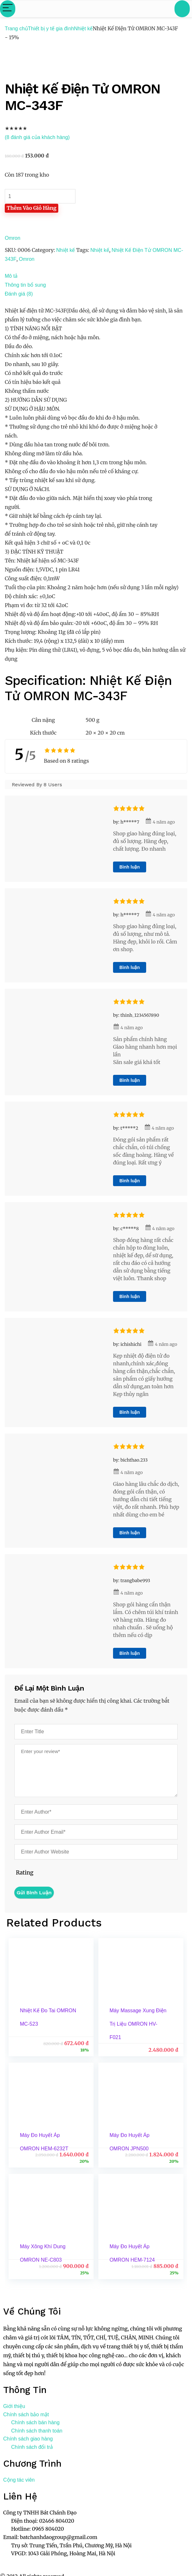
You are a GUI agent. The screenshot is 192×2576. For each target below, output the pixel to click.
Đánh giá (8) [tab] (19, 294)
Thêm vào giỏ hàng (31, 208)
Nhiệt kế (83, 28)
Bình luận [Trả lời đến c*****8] (129, 1296)
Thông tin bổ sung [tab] (25, 285)
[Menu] (7, 8)
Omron (12, 238)
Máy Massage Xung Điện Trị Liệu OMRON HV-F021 (138, 2024)
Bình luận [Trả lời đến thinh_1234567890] (129, 1080)
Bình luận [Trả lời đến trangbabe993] (129, 1653)
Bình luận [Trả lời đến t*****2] (129, 1180)
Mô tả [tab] (11, 276)
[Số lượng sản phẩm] (40, 196)
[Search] (182, 8)
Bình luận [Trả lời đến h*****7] (129, 867)
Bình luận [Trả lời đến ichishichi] (129, 1412)
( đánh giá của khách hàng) (37, 137)
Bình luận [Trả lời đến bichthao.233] (129, 1532)
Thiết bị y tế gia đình (51, 28)
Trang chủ (16, 28)
